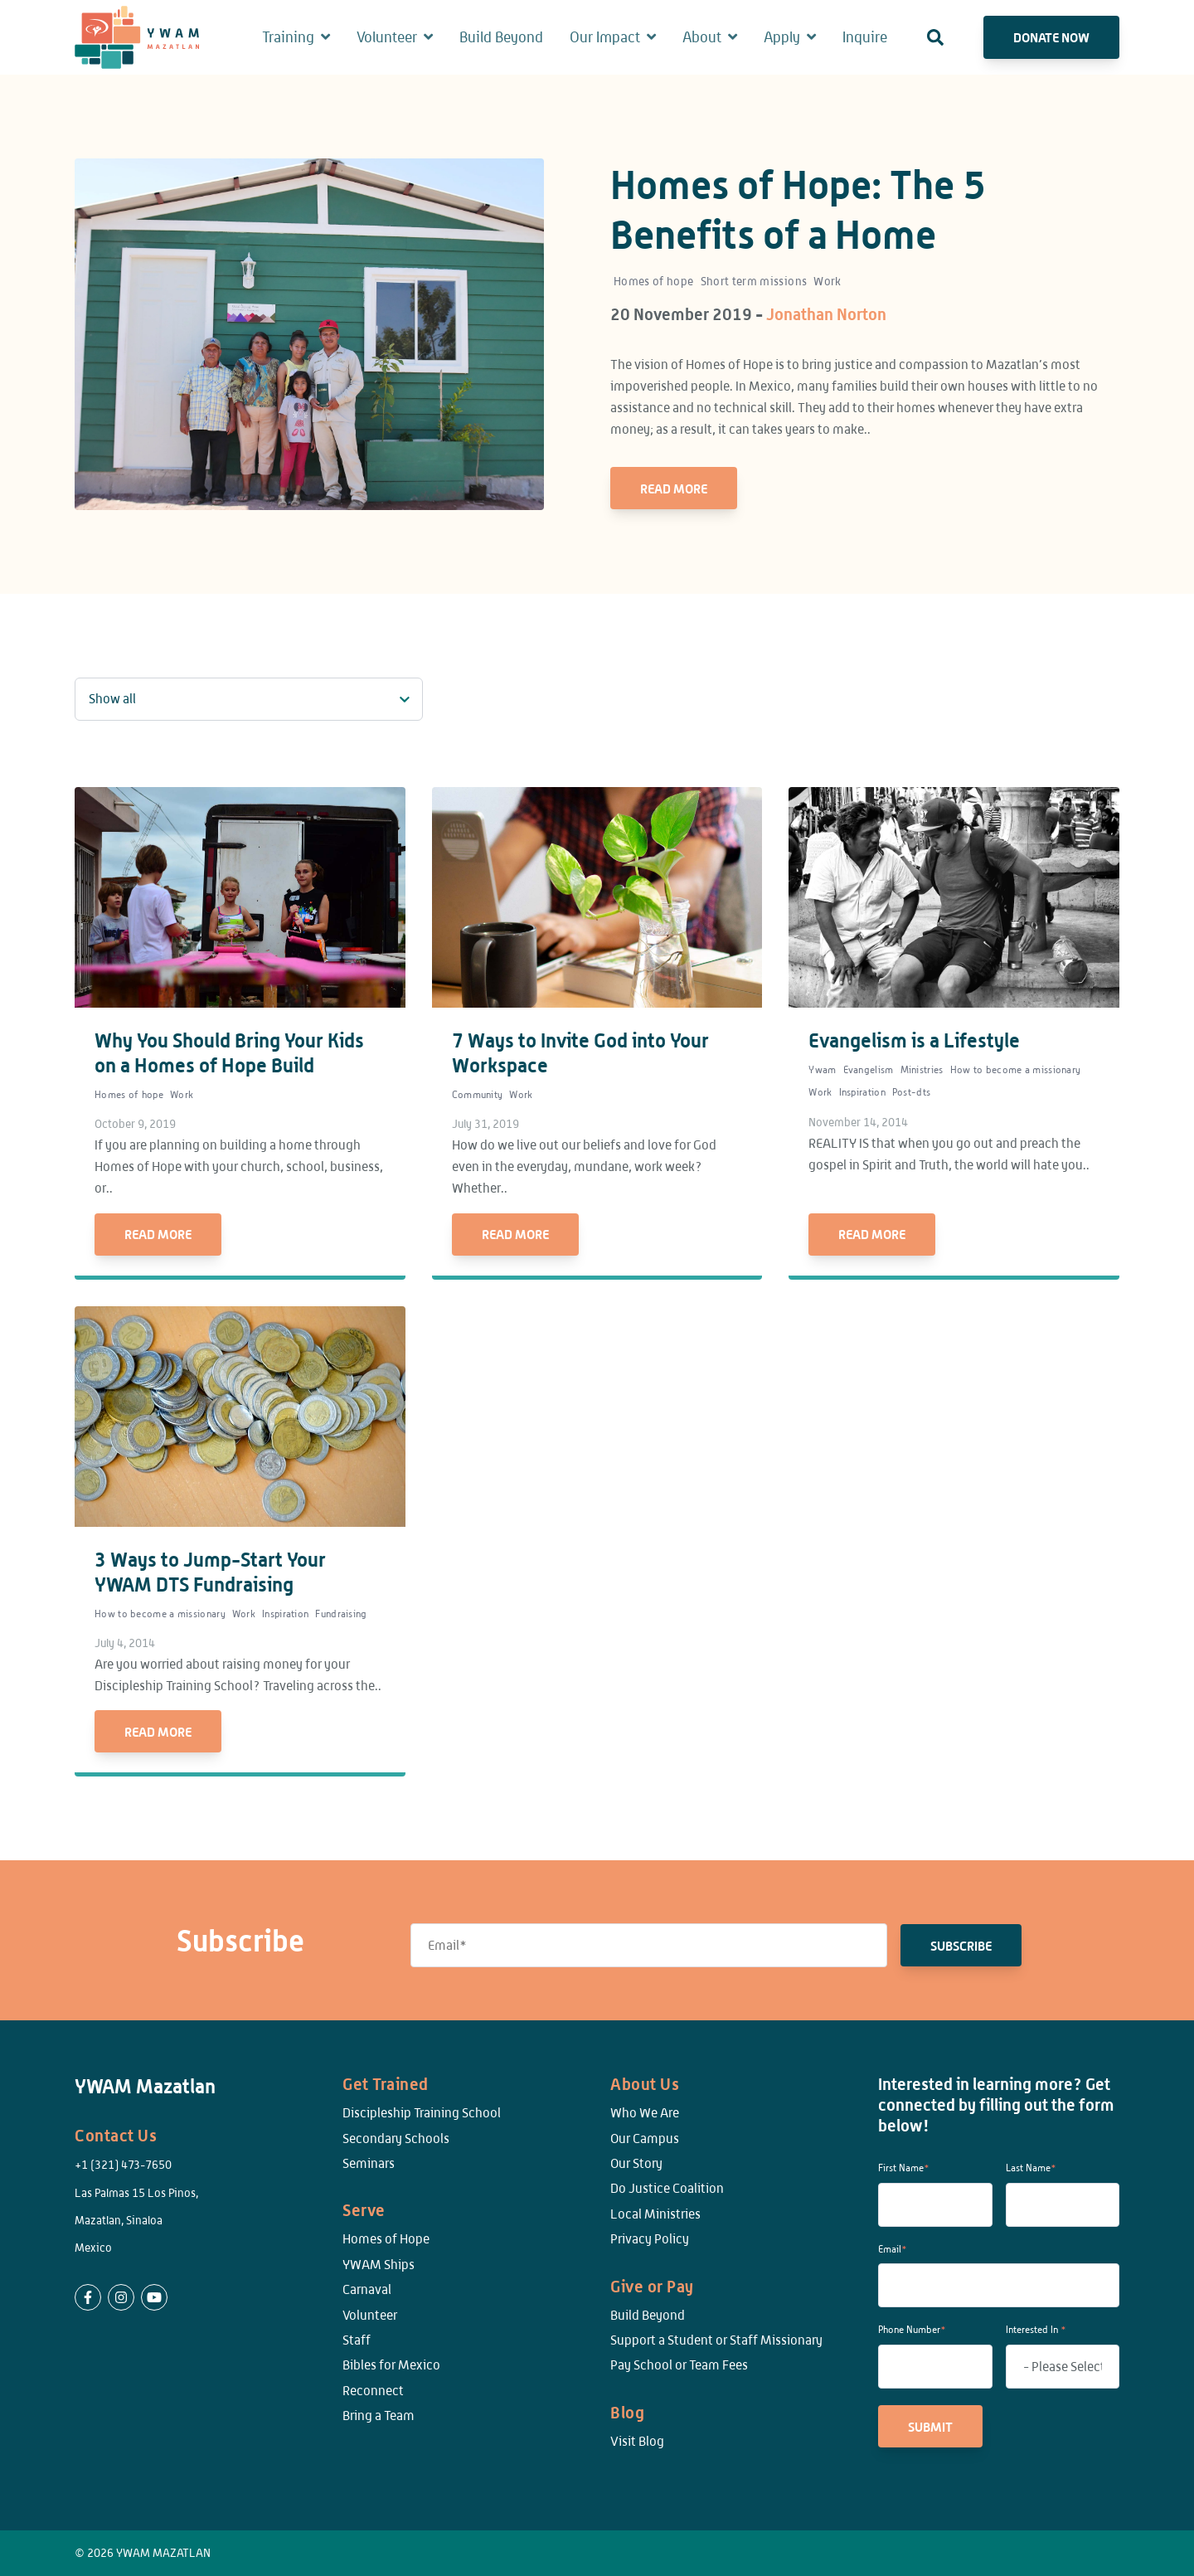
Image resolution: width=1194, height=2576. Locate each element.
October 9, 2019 (135, 1123)
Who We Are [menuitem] (644, 2113)
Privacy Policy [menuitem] (649, 2239)
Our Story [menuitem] (636, 2163)
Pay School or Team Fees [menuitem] (679, 2365)
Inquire (864, 37)
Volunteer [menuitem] (369, 2315)
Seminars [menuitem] (368, 2163)
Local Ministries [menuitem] (655, 2214)
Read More (673, 488)
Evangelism (868, 1070)
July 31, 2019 (485, 1123)
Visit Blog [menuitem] (637, 2441)
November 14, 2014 (858, 1122)
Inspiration (862, 1092)
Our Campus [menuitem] (644, 2138)
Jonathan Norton (826, 314)
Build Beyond (501, 37)
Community (477, 1095)
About (701, 37)
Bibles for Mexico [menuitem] (391, 2365)
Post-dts (911, 1092)
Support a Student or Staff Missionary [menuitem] (716, 2340)
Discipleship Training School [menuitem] (421, 2113)
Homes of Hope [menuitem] (386, 2239)
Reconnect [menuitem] (373, 2391)
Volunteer (387, 37)
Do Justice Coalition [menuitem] (667, 2188)
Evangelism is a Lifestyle (914, 1040)
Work (827, 281)
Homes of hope (654, 281)
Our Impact (605, 37)
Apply (782, 37)
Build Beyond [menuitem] (647, 2315)
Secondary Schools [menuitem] (395, 2138)
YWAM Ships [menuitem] (378, 2264)
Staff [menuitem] (356, 2340)
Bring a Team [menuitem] (378, 2415)
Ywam (822, 1070)
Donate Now (1051, 37)
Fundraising (340, 1614)
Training (288, 37)
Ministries (922, 1070)
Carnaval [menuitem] (366, 2289)
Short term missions (754, 281)
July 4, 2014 (125, 1643)
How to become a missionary (1015, 1070)
